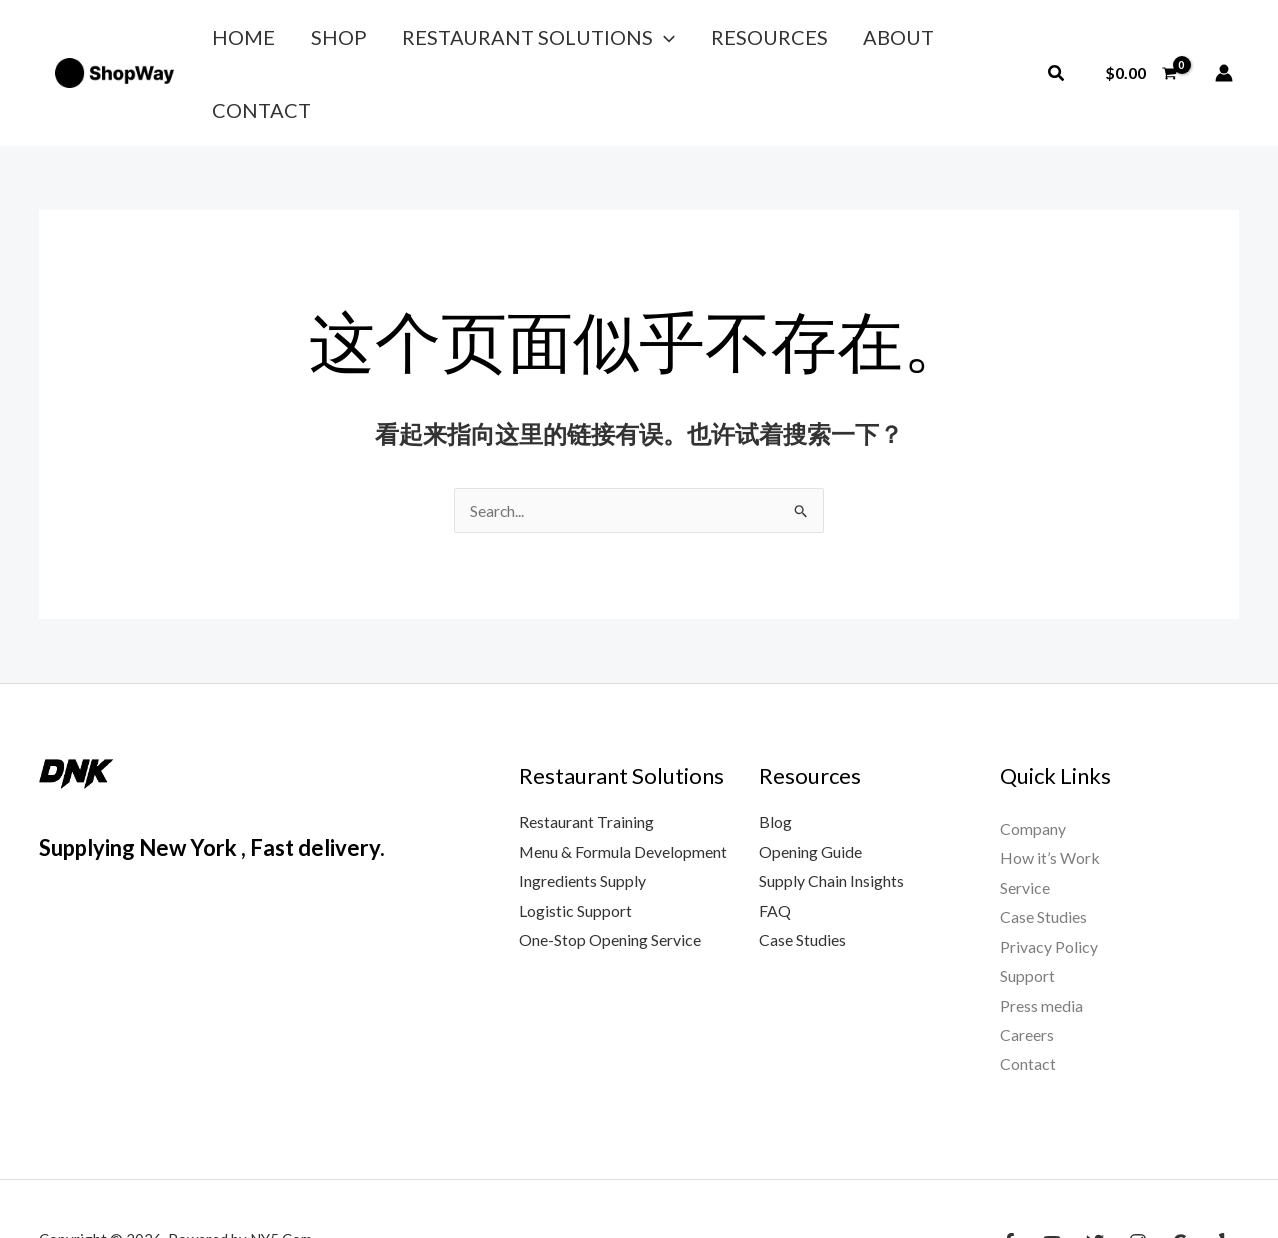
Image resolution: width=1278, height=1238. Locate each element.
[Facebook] (1009, 1180)
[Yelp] (1224, 1180)
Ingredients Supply (582, 817)
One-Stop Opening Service (610, 876)
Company (1033, 764)
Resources (721, 41)
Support (1027, 912)
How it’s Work (1050, 794)
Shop (318, 41)
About (837, 41)
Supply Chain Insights (831, 817)
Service (1025, 823)
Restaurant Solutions (504, 41)
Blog (775, 757)
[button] (630, 41)
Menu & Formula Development (623, 787)
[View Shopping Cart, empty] (1140, 41)
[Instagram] (1138, 1180)
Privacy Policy (1049, 883)
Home (236, 41)
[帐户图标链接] (1224, 41)
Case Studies (802, 876)
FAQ (775, 846)
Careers (1027, 972)
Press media (1041, 942)
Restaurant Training (586, 757)
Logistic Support (575, 846)
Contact (944, 41)
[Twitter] (1095, 1180)
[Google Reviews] (1181, 1180)
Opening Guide (810, 787)
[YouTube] (1052, 1180)
